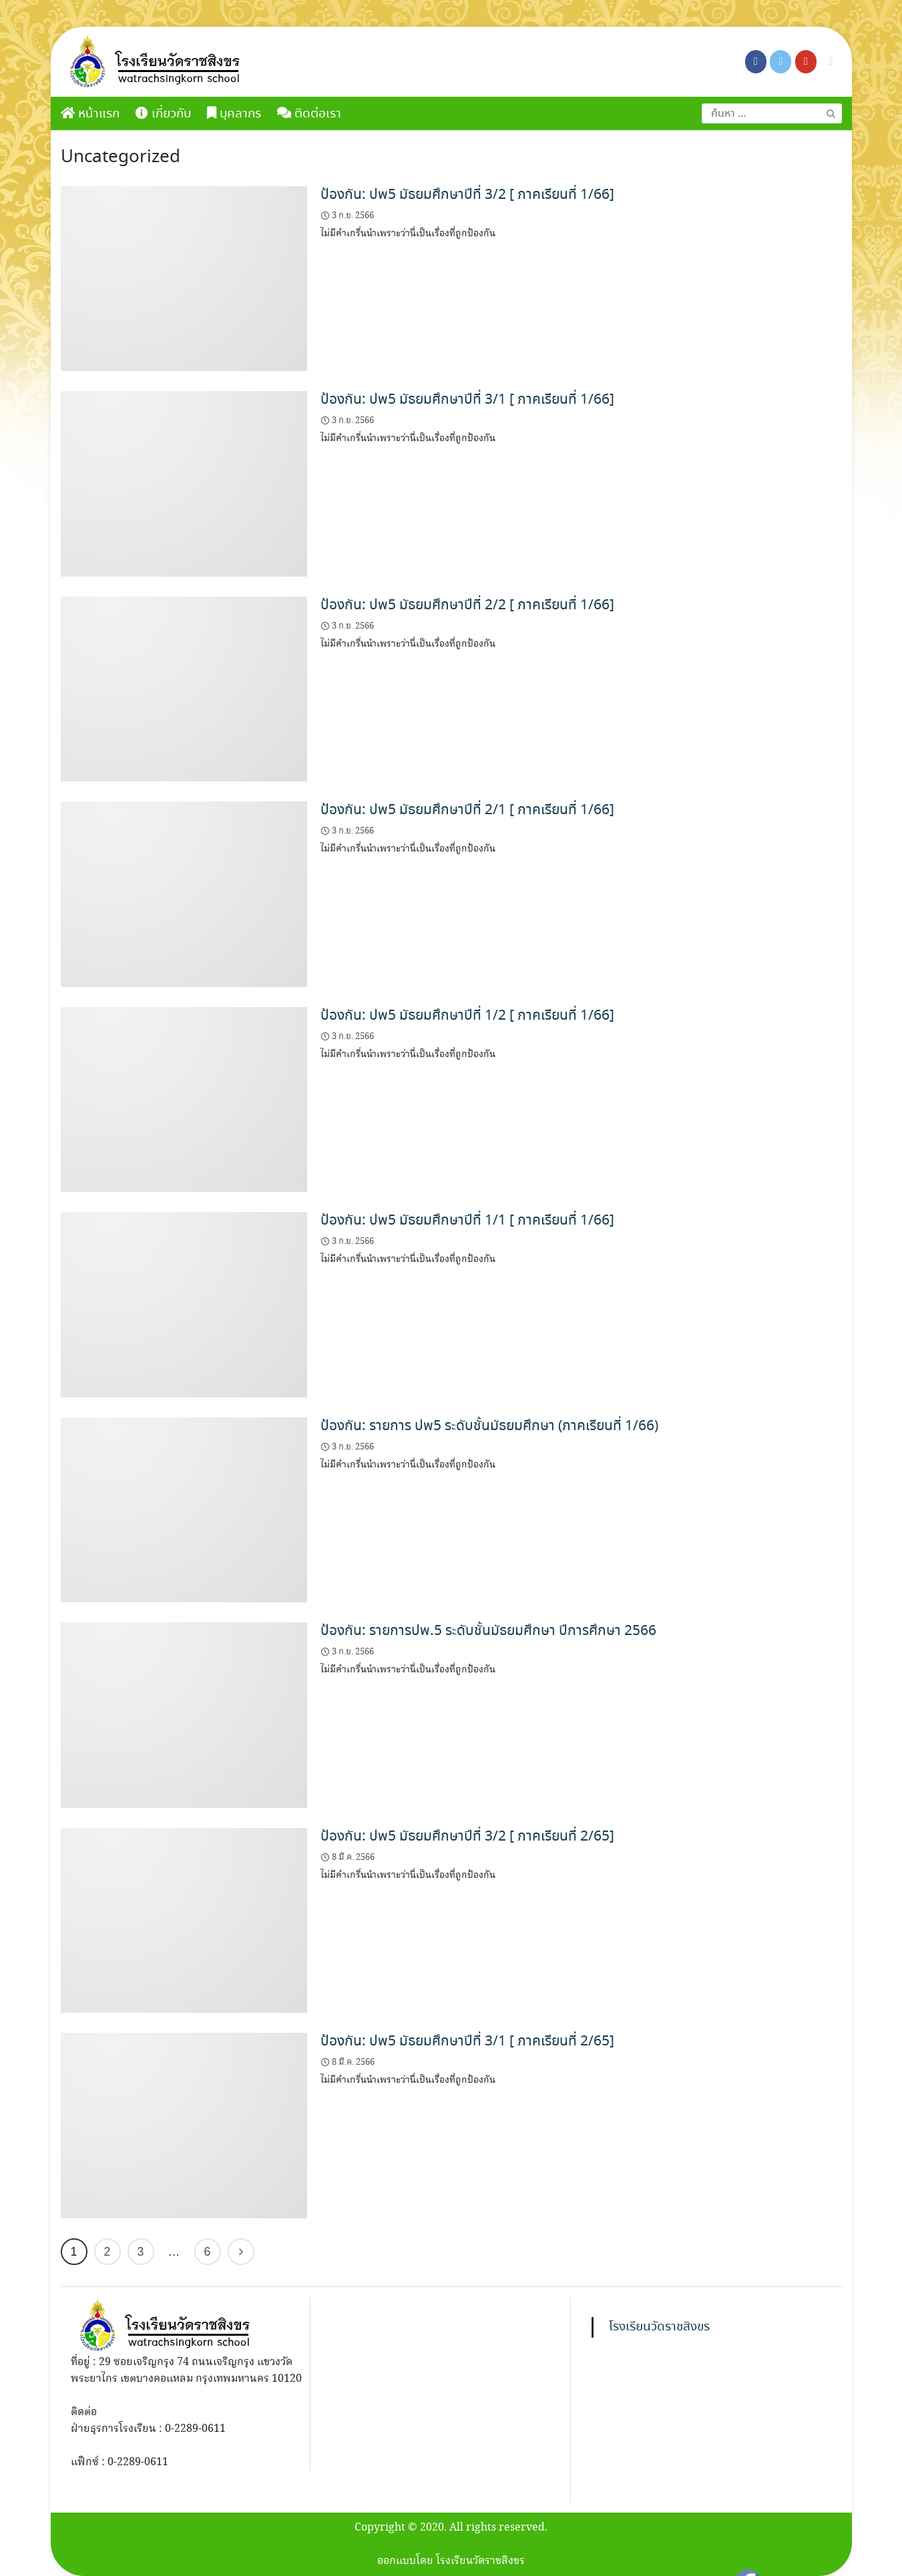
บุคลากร (234, 114)
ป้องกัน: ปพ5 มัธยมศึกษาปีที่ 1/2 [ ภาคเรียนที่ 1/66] (467, 1016)
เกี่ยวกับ (163, 114)
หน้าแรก (90, 114)
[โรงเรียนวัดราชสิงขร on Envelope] (831, 62)
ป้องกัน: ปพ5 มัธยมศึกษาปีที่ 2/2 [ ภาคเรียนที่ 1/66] (467, 605)
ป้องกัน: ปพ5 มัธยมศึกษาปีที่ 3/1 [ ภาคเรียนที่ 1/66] (467, 400)
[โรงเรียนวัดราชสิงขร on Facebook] (755, 61)
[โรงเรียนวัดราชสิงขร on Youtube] (806, 61)
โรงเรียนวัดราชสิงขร (659, 2327)
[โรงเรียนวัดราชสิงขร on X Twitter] (780, 61)
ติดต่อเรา (309, 114)
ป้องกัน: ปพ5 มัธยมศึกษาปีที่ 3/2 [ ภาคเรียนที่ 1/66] (467, 195)
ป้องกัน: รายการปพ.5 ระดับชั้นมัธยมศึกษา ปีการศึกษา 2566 (488, 1631)
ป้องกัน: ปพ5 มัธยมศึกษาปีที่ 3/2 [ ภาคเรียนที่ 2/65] (467, 1837)
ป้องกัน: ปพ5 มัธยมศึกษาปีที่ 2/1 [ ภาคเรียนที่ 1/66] (467, 810)
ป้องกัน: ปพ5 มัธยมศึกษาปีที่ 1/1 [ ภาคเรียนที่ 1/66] (467, 1221)
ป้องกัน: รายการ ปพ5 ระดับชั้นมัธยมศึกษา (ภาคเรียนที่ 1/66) (489, 1426)
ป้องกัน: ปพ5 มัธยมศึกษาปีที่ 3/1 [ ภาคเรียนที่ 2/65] (467, 2041)
